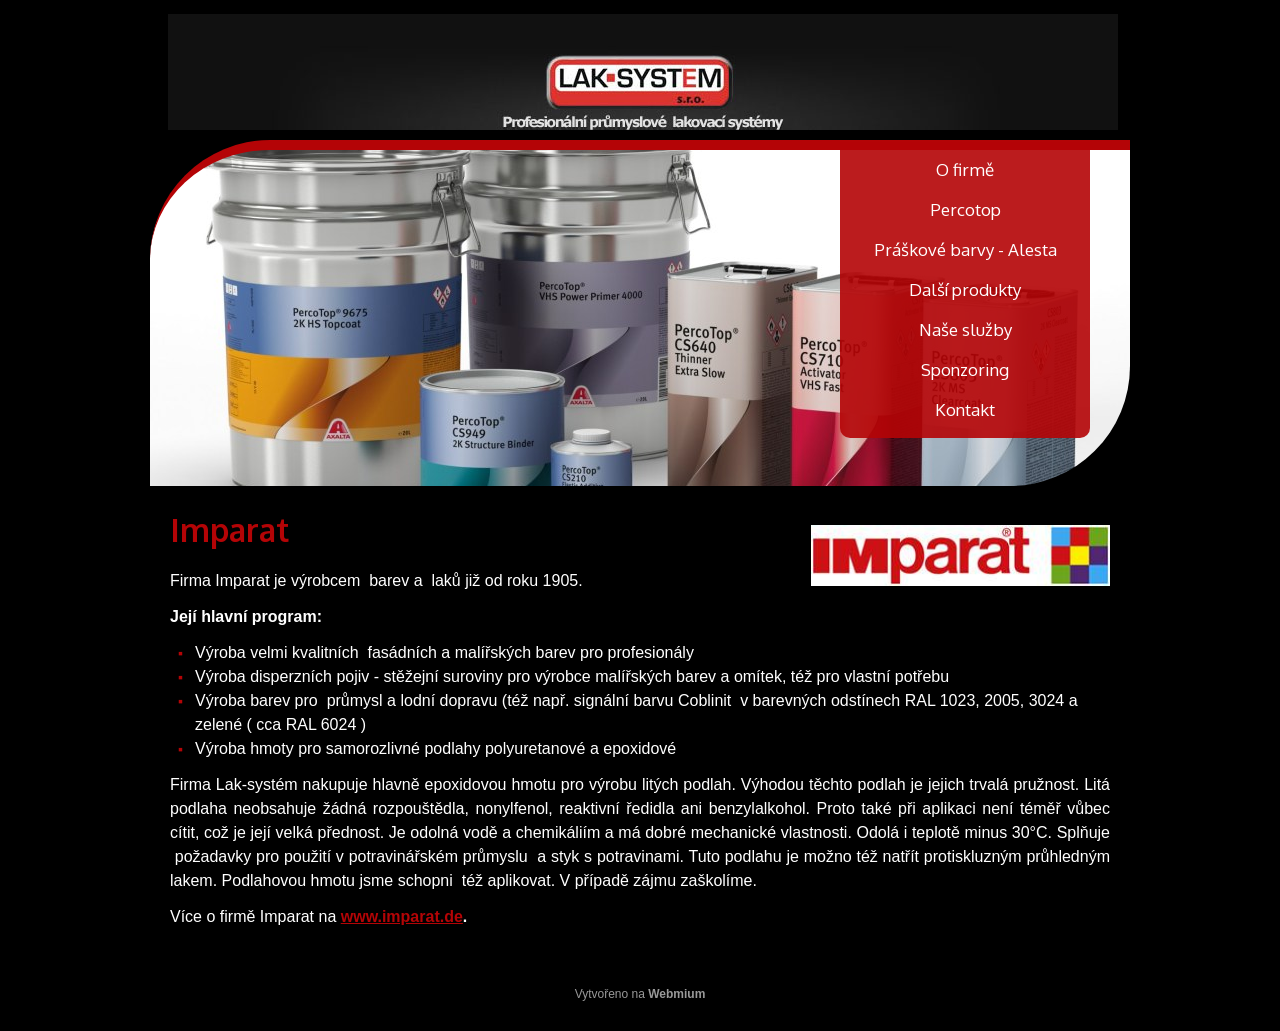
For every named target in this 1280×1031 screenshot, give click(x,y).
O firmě (965, 169)
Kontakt (965, 409)
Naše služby (965, 329)
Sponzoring (965, 369)
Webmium (676, 994)
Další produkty (965, 289)
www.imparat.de (402, 916)
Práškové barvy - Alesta (965, 249)
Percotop (965, 209)
